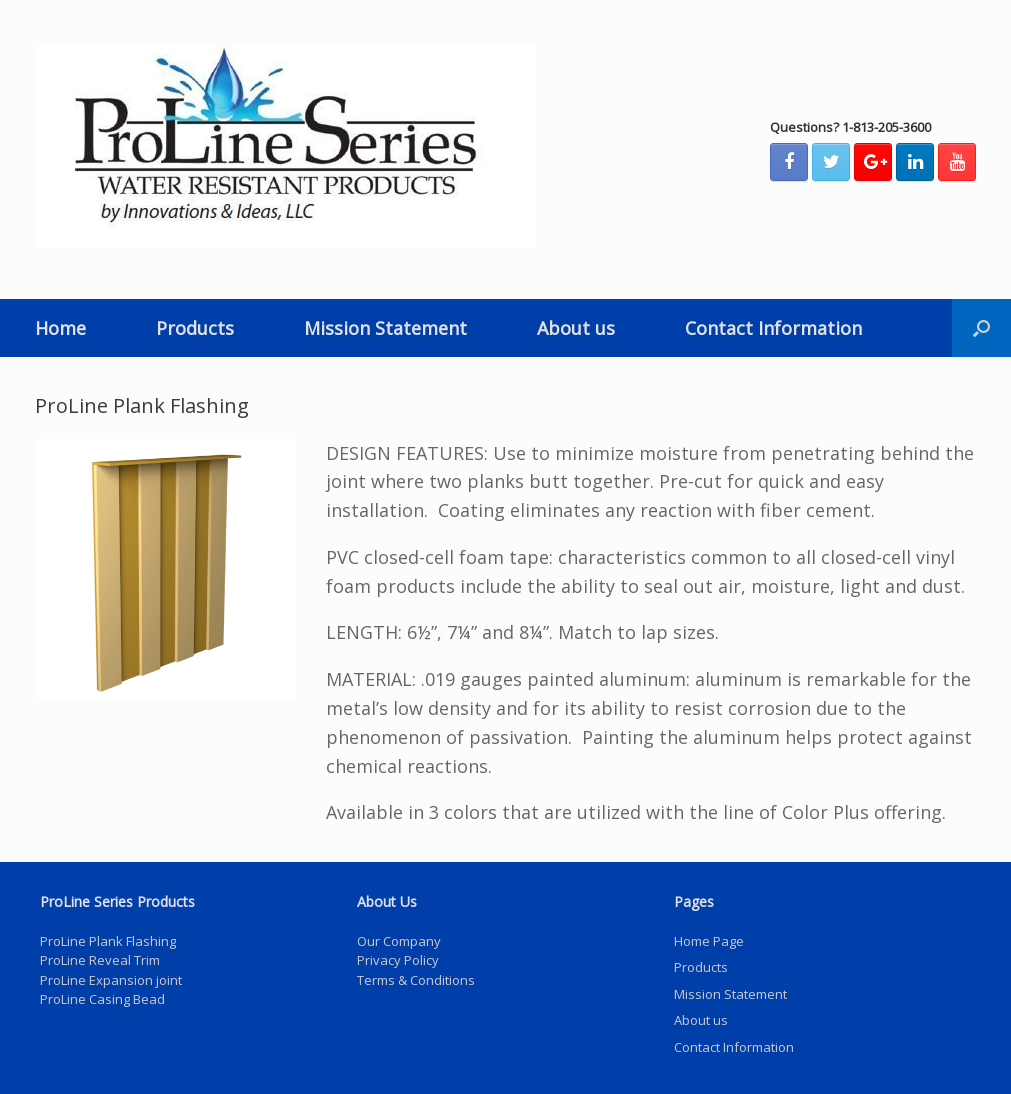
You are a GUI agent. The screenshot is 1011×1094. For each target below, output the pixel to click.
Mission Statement (385, 328)
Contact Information (773, 328)
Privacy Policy (398, 960)
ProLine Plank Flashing (108, 941)
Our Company (399, 941)
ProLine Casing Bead (102, 999)
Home (60, 328)
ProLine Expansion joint (111, 980)
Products (195, 328)
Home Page (709, 941)
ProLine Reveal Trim (100, 960)
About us (576, 328)
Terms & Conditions (416, 980)
